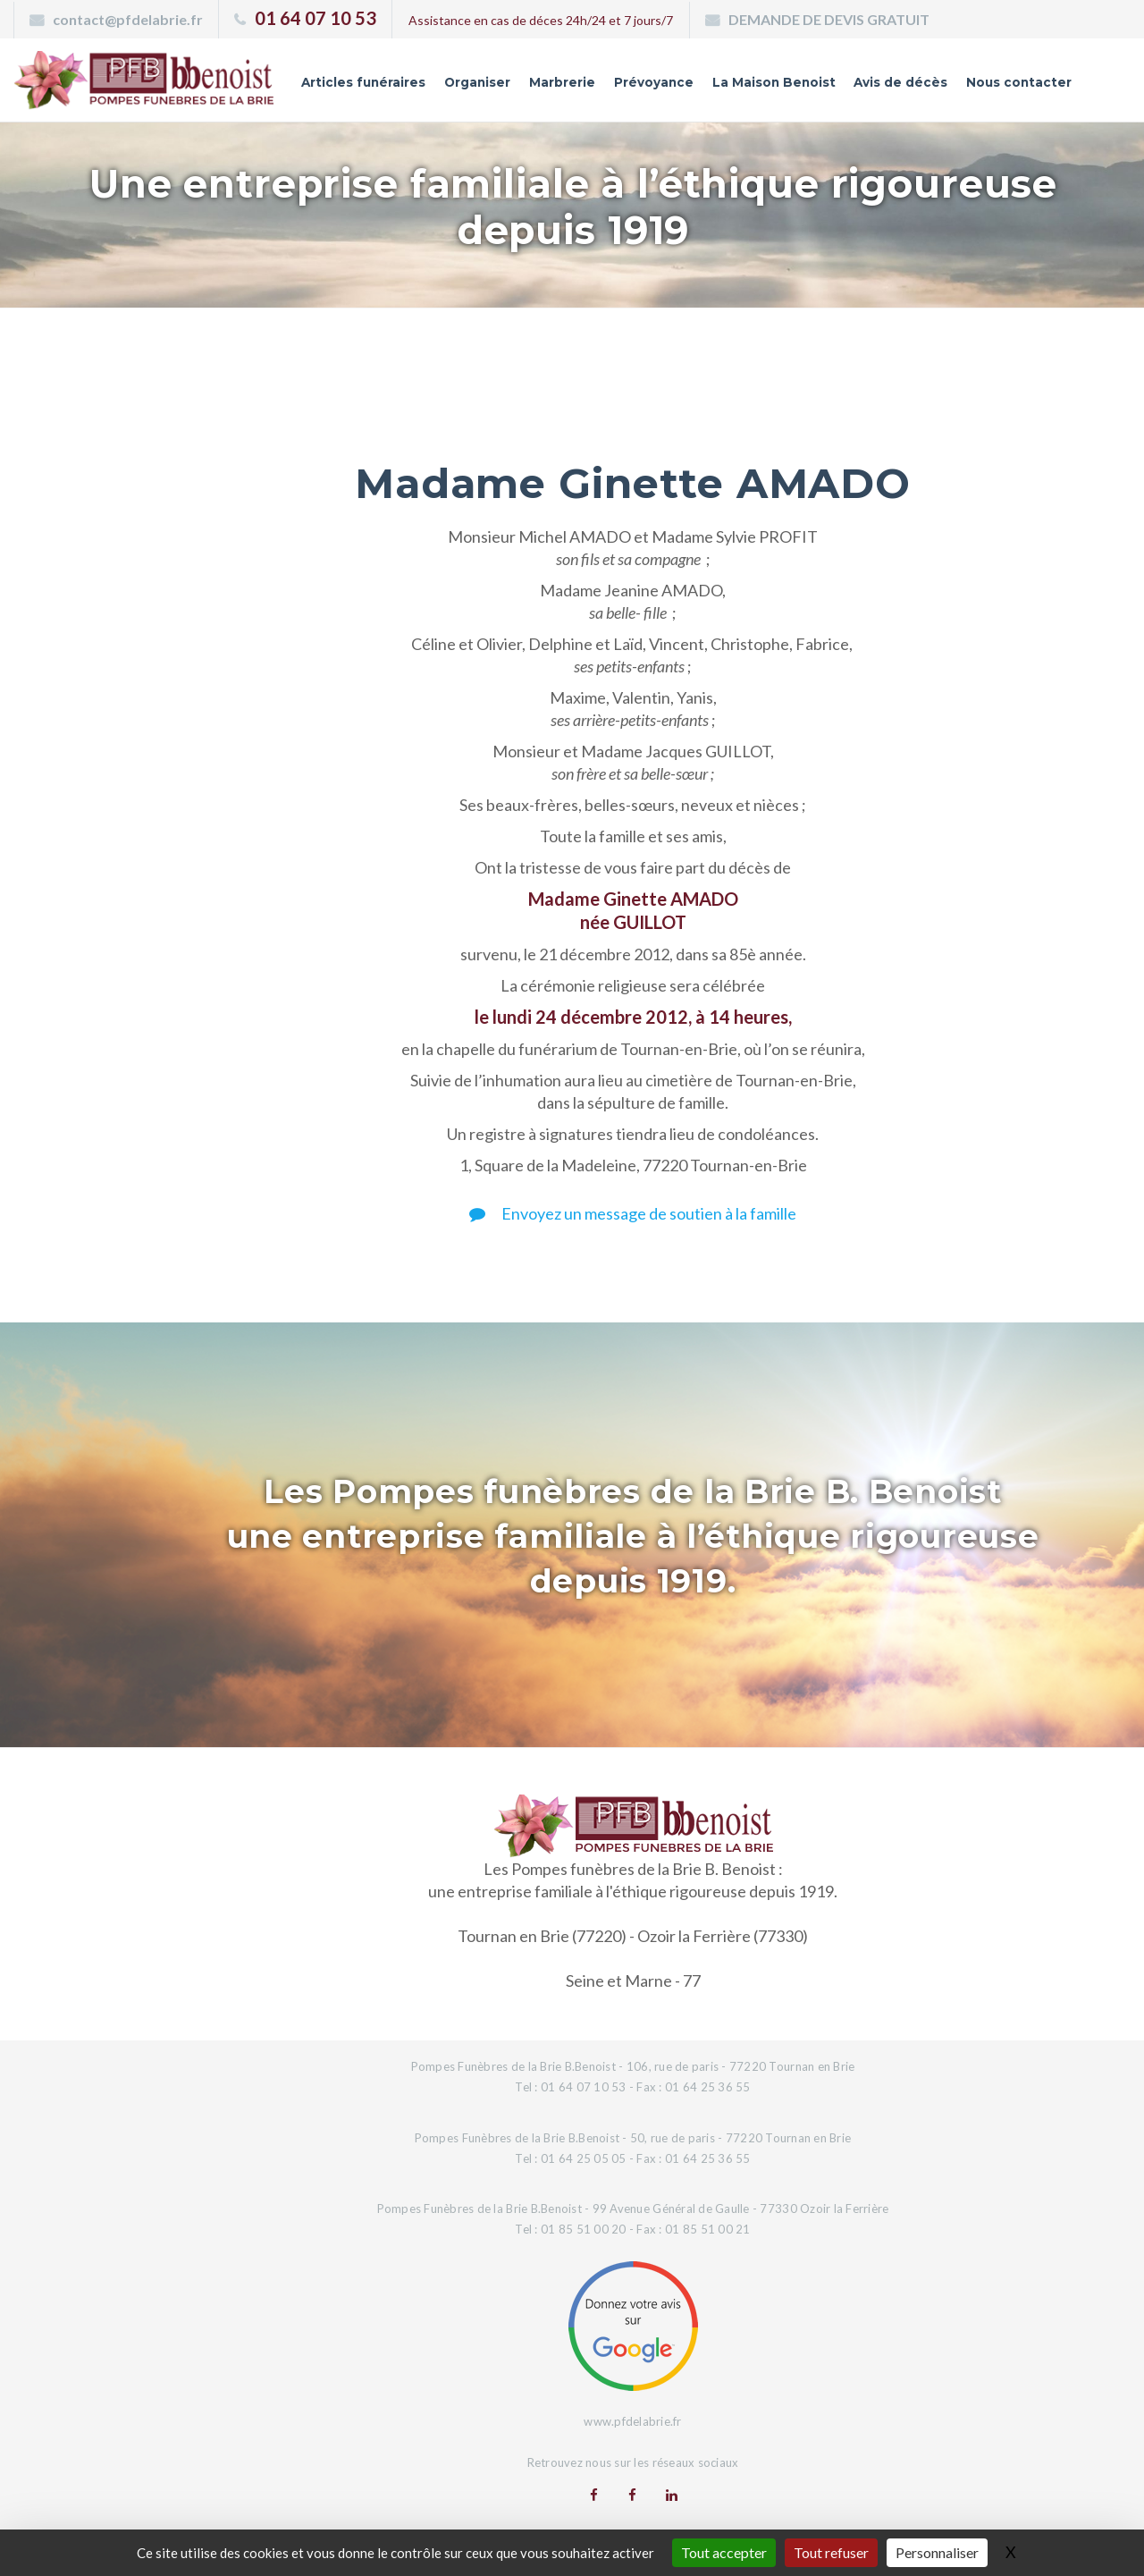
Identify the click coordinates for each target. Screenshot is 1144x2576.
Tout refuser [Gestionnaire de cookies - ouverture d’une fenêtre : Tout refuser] (831, 2552)
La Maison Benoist (769, 83)
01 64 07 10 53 (315, 18)
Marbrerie (556, 83)
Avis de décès (898, 83)
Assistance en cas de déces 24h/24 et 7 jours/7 (540, 20)
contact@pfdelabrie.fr (128, 19)
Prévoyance (648, 83)
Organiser (470, 83)
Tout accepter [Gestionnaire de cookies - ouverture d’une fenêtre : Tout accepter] (724, 2552)
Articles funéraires (353, 83)
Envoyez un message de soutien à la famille (632, 1213)
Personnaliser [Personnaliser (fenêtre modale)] (937, 2552)
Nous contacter (1018, 83)
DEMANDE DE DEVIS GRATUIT (829, 19)
